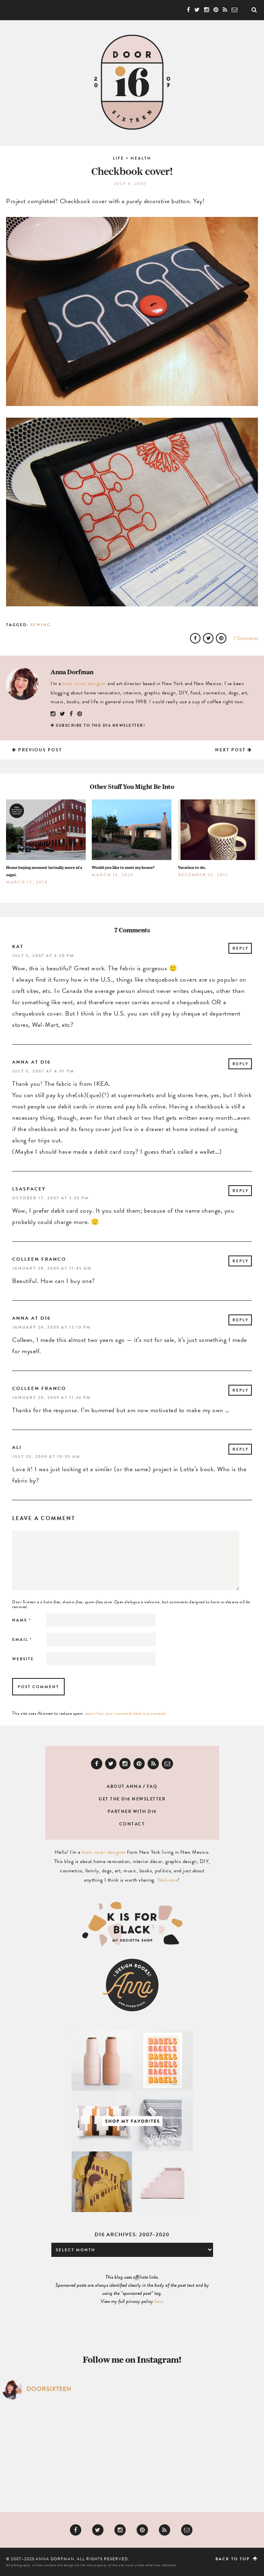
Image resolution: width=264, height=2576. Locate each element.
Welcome (167, 1880)
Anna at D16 (31, 1062)
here (158, 2301)
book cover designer (84, 683)
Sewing (40, 625)
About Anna (124, 1786)
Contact (132, 1824)
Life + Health (132, 158)
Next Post (233, 750)
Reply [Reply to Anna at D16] (240, 1064)
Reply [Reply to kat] (240, 948)
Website (23, 1659)
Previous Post (37, 750)
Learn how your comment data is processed (125, 1713)
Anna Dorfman (72, 672)
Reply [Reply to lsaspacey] (240, 1191)
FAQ (152, 1786)
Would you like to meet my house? (123, 867)
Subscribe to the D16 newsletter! (100, 725)
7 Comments (246, 638)
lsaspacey (29, 1188)
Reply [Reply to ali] (240, 1449)
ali (17, 1447)
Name (22, 1620)
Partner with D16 (132, 1811)
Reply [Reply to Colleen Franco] (240, 1261)
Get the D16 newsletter (132, 1799)
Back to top (236, 2559)
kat (17, 946)
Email (22, 1639)
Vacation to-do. (192, 867)
